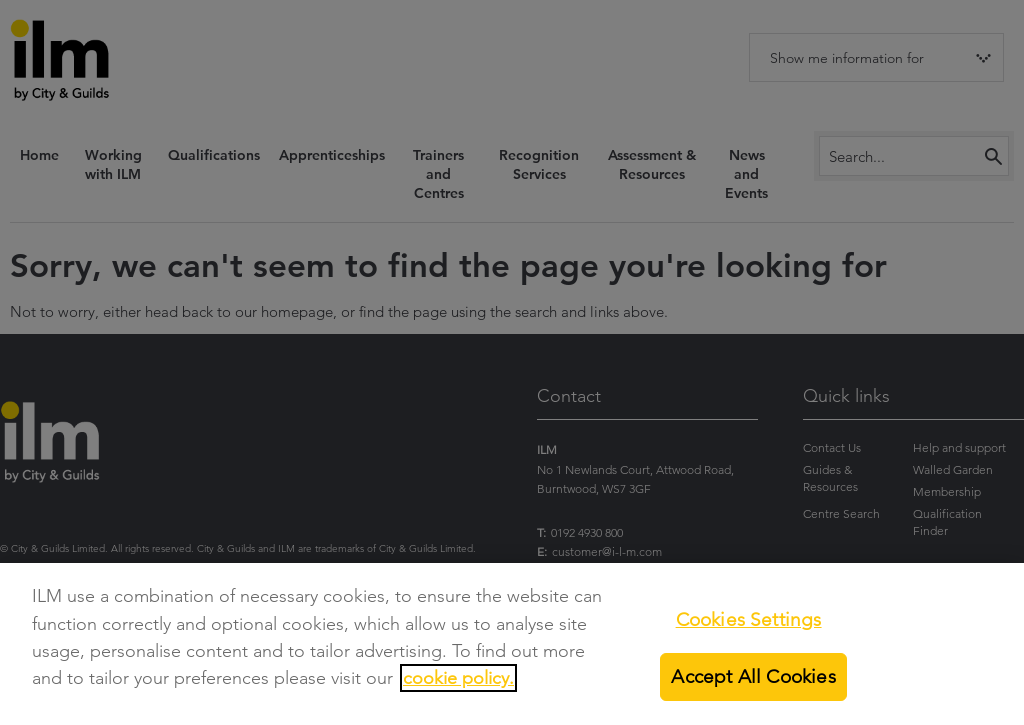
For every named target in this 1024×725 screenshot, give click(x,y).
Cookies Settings (749, 625)
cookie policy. (458, 685)
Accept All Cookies (753, 683)
